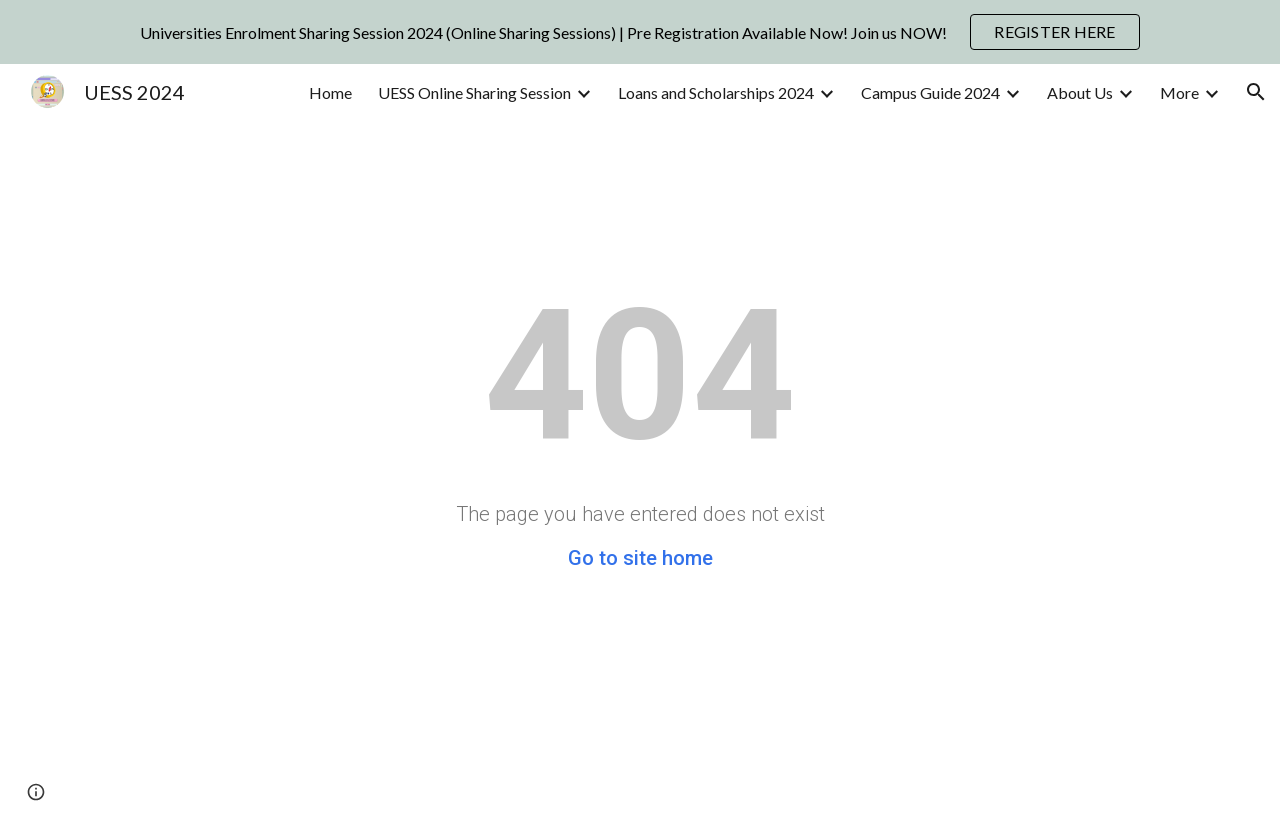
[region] (640, 32)
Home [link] (330, 92)
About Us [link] (1080, 92)
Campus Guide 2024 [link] (930, 92)
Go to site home (640, 558)
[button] (1256, 92)
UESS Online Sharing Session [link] (474, 92)
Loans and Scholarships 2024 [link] (716, 92)
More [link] (1179, 92)
